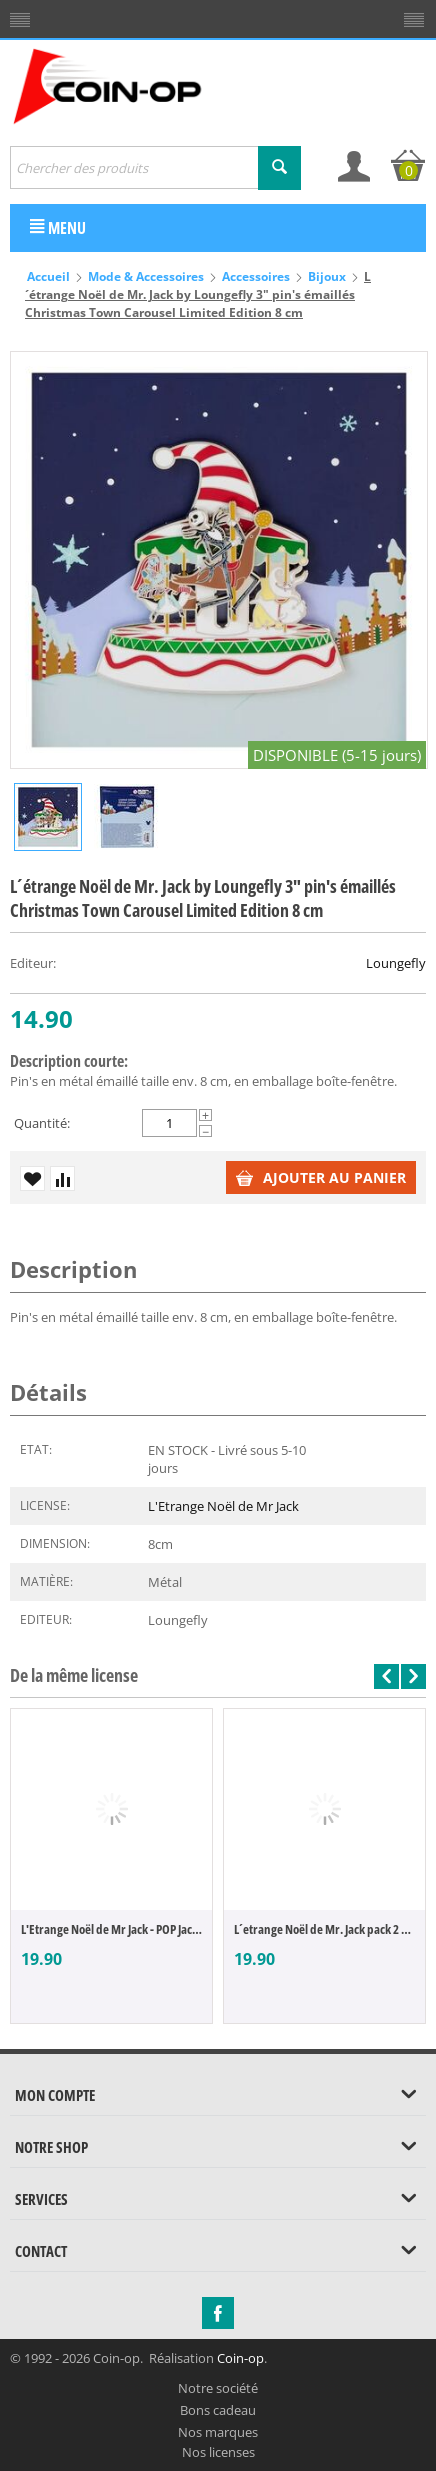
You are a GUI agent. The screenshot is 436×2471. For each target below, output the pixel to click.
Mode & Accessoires (146, 276)
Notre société (218, 2388)
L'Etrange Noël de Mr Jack (223, 1506)
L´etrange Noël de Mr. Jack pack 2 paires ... (324, 1929)
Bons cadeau (218, 2410)
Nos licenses (218, 2452)
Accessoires (256, 276)
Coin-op (240, 2358)
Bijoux (327, 276)
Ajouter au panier (321, 1177)
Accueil (48, 276)
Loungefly (396, 963)
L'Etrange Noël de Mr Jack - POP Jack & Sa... (111, 1929)
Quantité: (42, 1123)
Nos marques (218, 2432)
